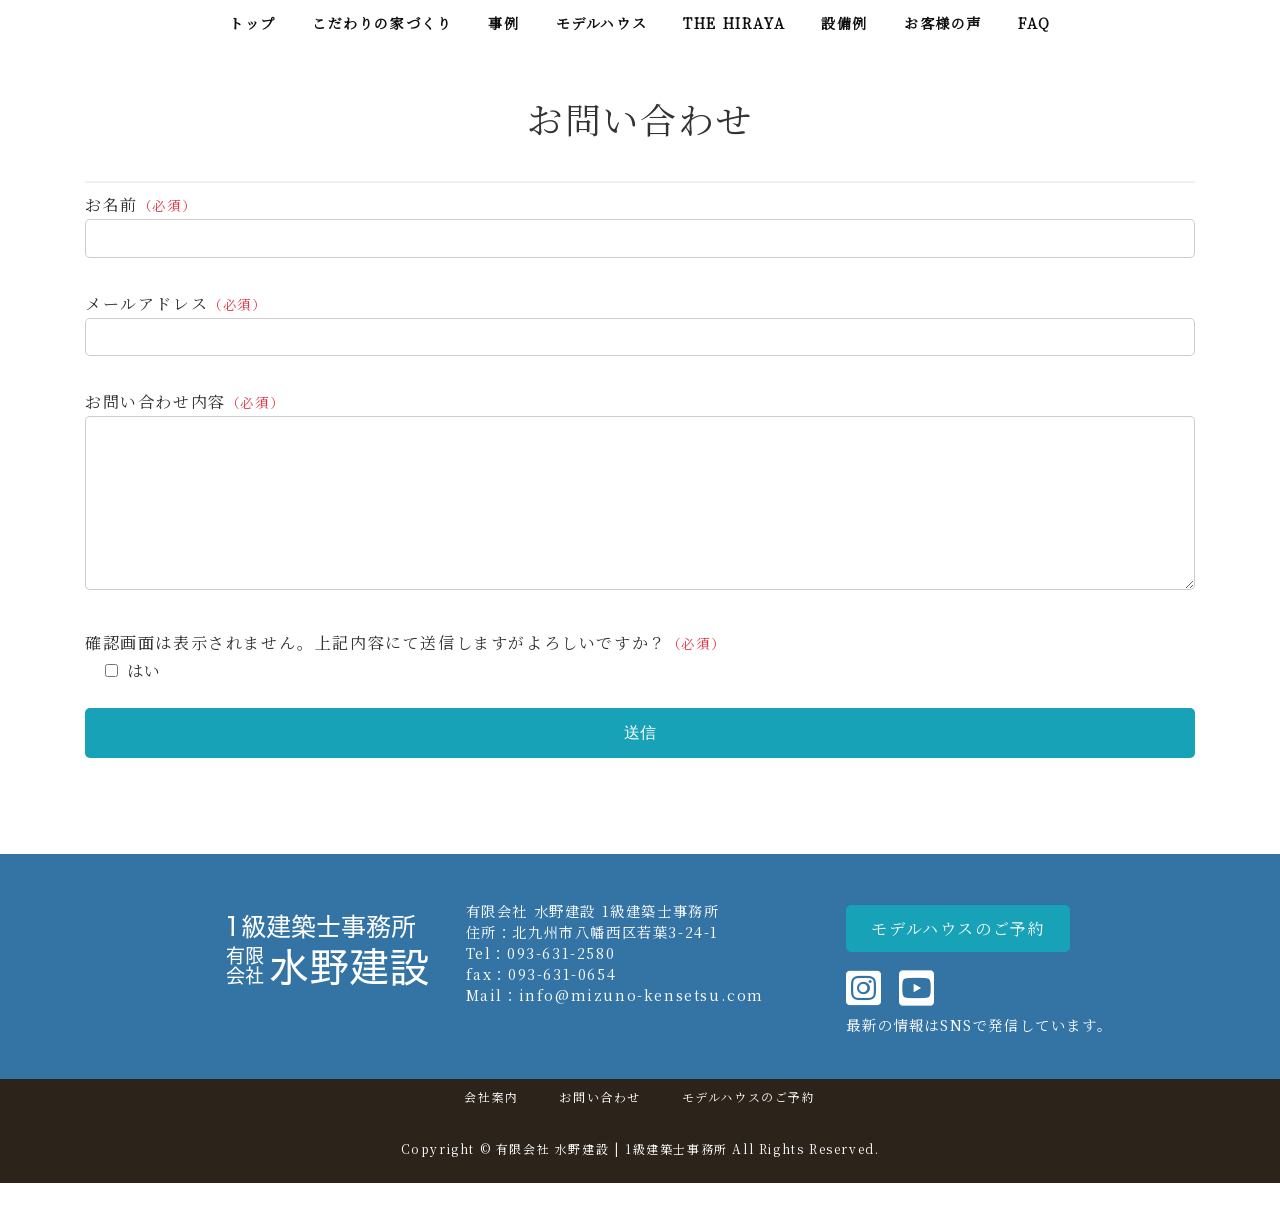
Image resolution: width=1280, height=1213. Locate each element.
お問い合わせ (600, 1126)
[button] (958, 958)
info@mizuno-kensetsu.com (641, 1024)
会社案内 (491, 1126)
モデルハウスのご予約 (749, 1126)
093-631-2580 (561, 982)
